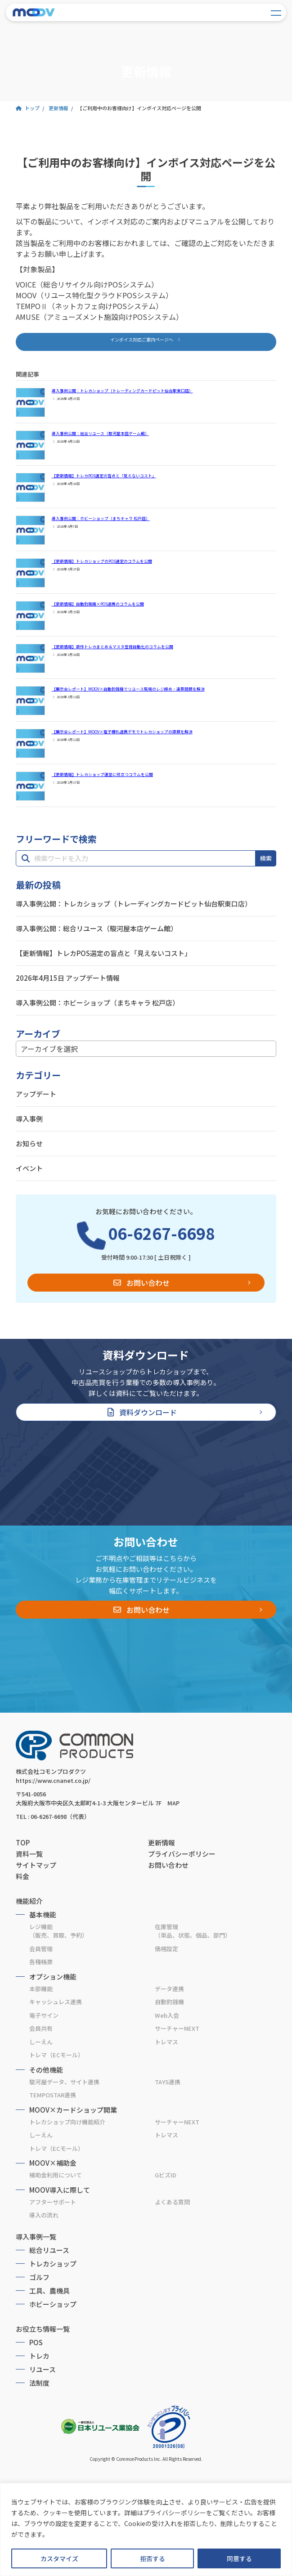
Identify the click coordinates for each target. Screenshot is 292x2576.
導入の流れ (43, 2215)
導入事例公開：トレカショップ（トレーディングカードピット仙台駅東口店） (122, 391)
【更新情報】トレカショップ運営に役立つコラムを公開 (102, 774)
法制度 (39, 2382)
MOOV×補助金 (52, 2162)
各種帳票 (41, 1961)
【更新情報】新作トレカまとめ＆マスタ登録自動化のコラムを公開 (112, 647)
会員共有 (41, 2028)
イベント (29, 1168)
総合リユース (49, 2250)
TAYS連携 (167, 2082)
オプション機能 (52, 1976)
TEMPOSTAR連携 (52, 2095)
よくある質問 (172, 2202)
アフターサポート (52, 2202)
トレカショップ (52, 2263)
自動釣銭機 (169, 2001)
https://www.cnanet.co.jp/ (53, 1780)
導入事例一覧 (36, 2236)
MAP (173, 1803)
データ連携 (169, 1988)
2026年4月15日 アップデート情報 (68, 978)
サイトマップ (36, 1865)
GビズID (165, 2175)
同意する (239, 2558)
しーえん (41, 2041)
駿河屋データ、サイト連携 (64, 2082)
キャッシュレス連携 (55, 2001)
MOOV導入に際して (59, 2189)
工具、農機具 (49, 2290)
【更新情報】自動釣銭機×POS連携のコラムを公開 (98, 604)
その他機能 (46, 2069)
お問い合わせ (148, 1282)
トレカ (39, 2355)
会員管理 (41, 1948)
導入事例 (29, 1118)
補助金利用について (55, 2175)
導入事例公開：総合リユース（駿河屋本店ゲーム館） (100, 433)
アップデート (36, 1094)
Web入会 (167, 2015)
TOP (23, 1842)
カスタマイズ (59, 2558)
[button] (146, 342)
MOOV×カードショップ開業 (73, 2109)
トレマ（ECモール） (56, 2055)
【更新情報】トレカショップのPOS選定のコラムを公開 (102, 561)
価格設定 (166, 1948)
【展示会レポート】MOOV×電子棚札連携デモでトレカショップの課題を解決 (122, 732)
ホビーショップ (52, 2304)
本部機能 (41, 1988)
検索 (266, 858)
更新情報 (161, 1842)
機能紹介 (29, 1901)
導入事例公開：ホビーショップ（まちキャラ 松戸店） (101, 518)
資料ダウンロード (148, 1412)
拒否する (152, 2558)
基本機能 (42, 1914)
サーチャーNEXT (177, 2028)
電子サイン (43, 2015)
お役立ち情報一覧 (43, 2328)
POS (36, 2342)
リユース (42, 2369)
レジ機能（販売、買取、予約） (58, 1931)
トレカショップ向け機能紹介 (67, 2122)
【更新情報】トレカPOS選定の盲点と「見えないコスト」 (104, 476)
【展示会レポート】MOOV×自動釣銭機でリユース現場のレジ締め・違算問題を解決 (128, 689)
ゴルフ (39, 2277)
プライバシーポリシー (182, 1853)
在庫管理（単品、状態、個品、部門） (193, 1931)
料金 (22, 1876)
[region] (146, 2529)
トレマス (166, 2041)
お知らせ (29, 1143)
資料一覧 (29, 1853)
